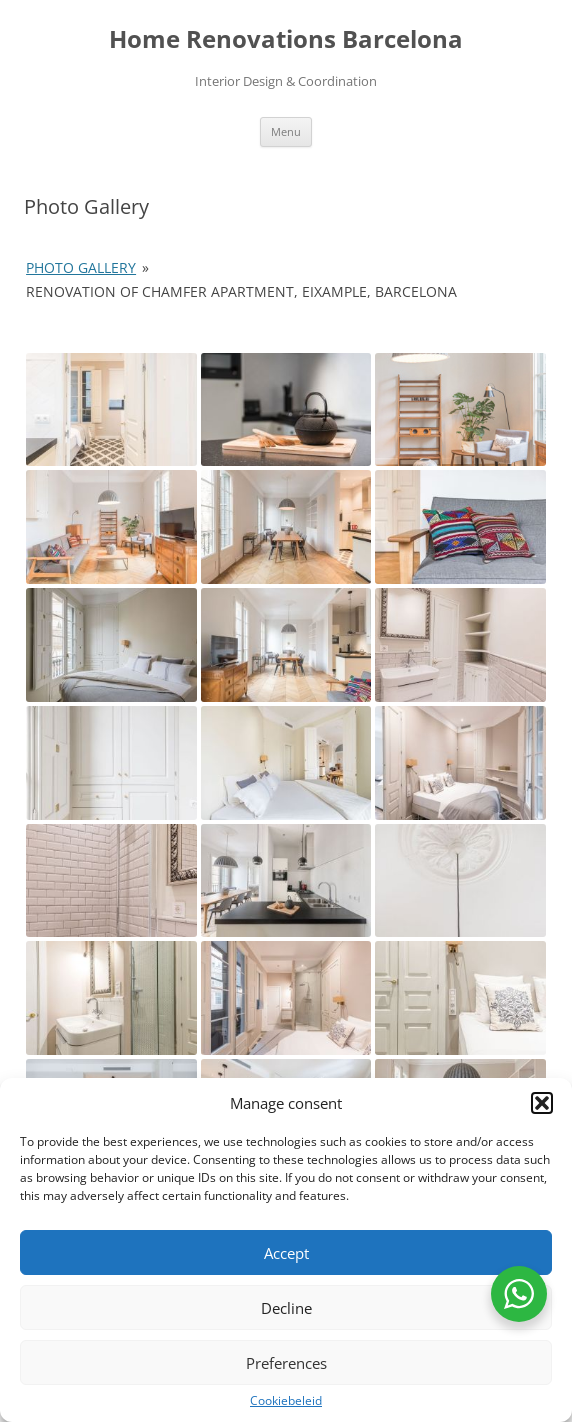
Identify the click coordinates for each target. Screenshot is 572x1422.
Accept (286, 1253)
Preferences (286, 1363)
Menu (286, 131)
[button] (542, 1103)
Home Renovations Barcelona (286, 39)
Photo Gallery (81, 267)
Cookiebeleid (286, 1401)
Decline (286, 1308)
